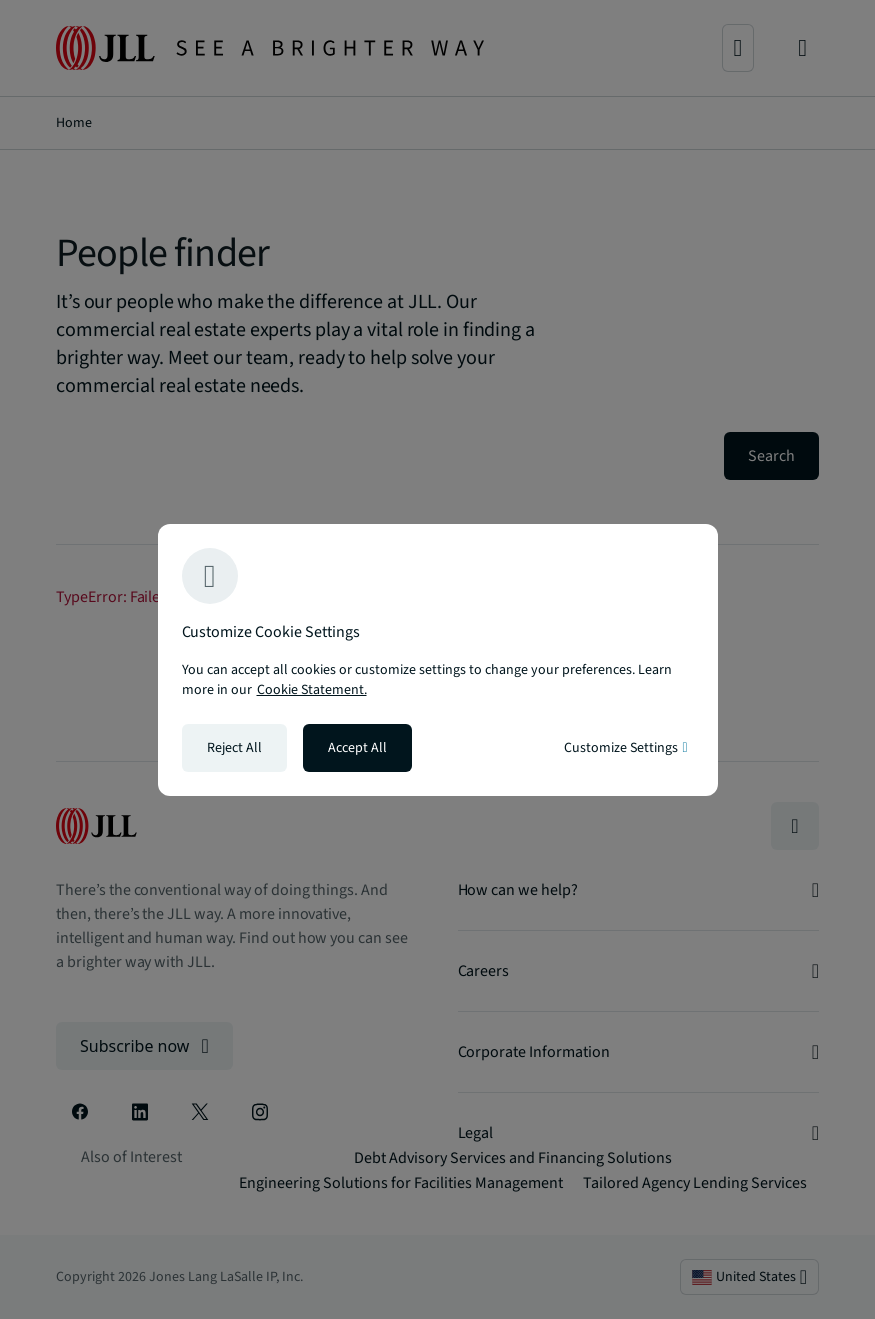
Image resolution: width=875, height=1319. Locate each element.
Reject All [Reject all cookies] (234, 748)
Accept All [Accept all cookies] (357, 748)
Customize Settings (625, 748)
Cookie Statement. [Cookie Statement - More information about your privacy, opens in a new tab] (312, 690)
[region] (438, 660)
